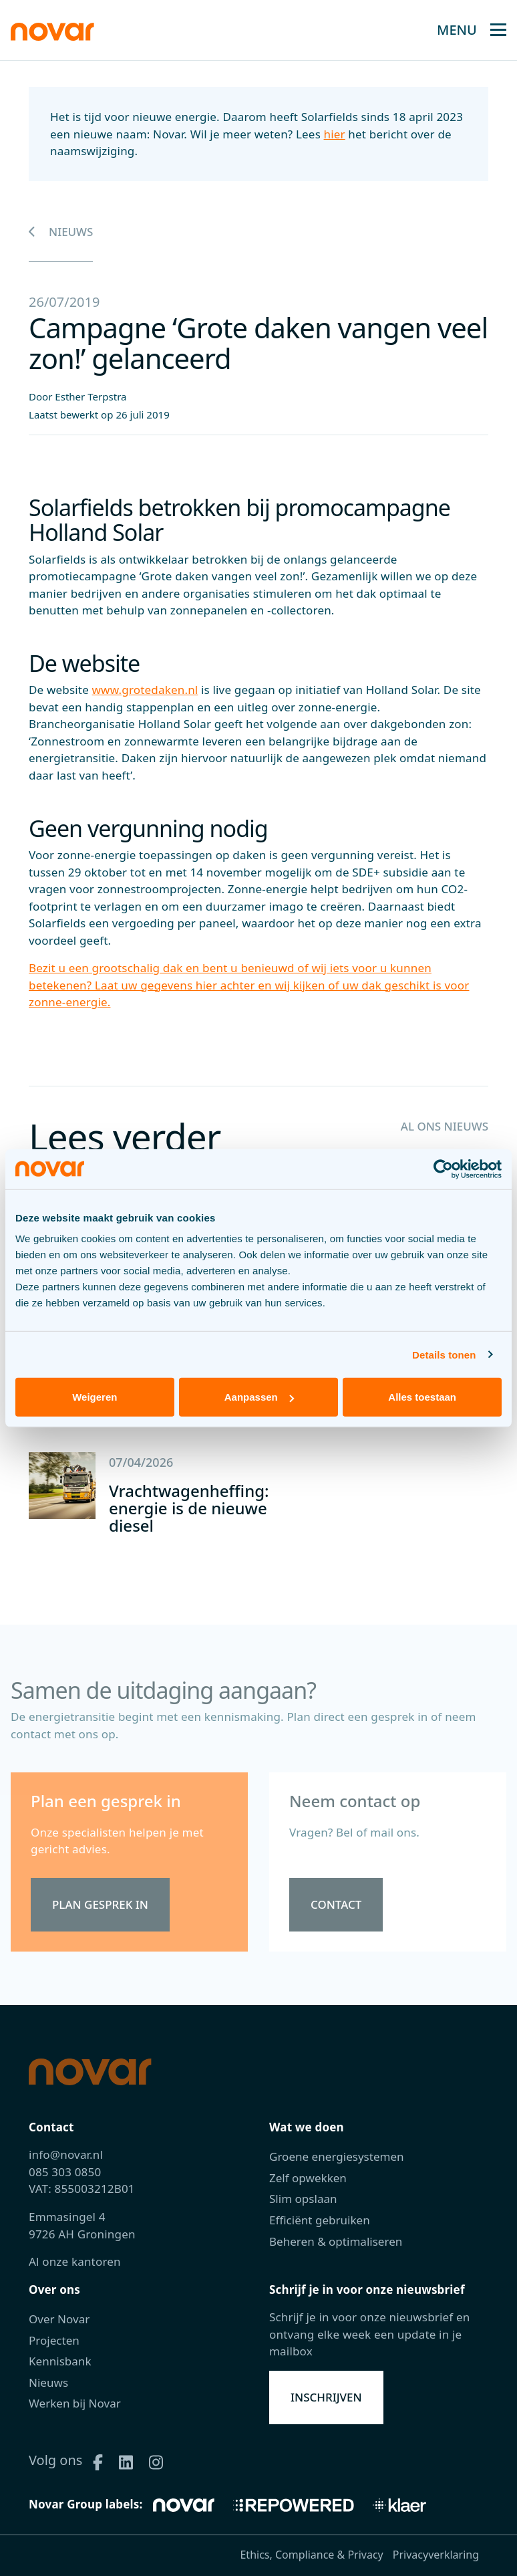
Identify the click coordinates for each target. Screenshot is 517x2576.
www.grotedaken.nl (145, 689)
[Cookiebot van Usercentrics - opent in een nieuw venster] (443, 1169)
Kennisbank (60, 2361)
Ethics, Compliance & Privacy (311, 2554)
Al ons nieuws (444, 1126)
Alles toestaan (422, 1397)
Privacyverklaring (436, 2554)
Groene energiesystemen (336, 2156)
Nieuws (61, 231)
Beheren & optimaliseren (335, 2241)
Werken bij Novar (75, 2403)
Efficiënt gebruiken (319, 2220)
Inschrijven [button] (326, 2397)
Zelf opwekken (308, 2178)
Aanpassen (259, 1397)
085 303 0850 (65, 2172)
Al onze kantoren (75, 2261)
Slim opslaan (303, 2198)
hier (334, 134)
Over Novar (59, 2319)
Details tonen (444, 1354)
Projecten (54, 2340)
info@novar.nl (66, 2154)
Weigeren (94, 1397)
